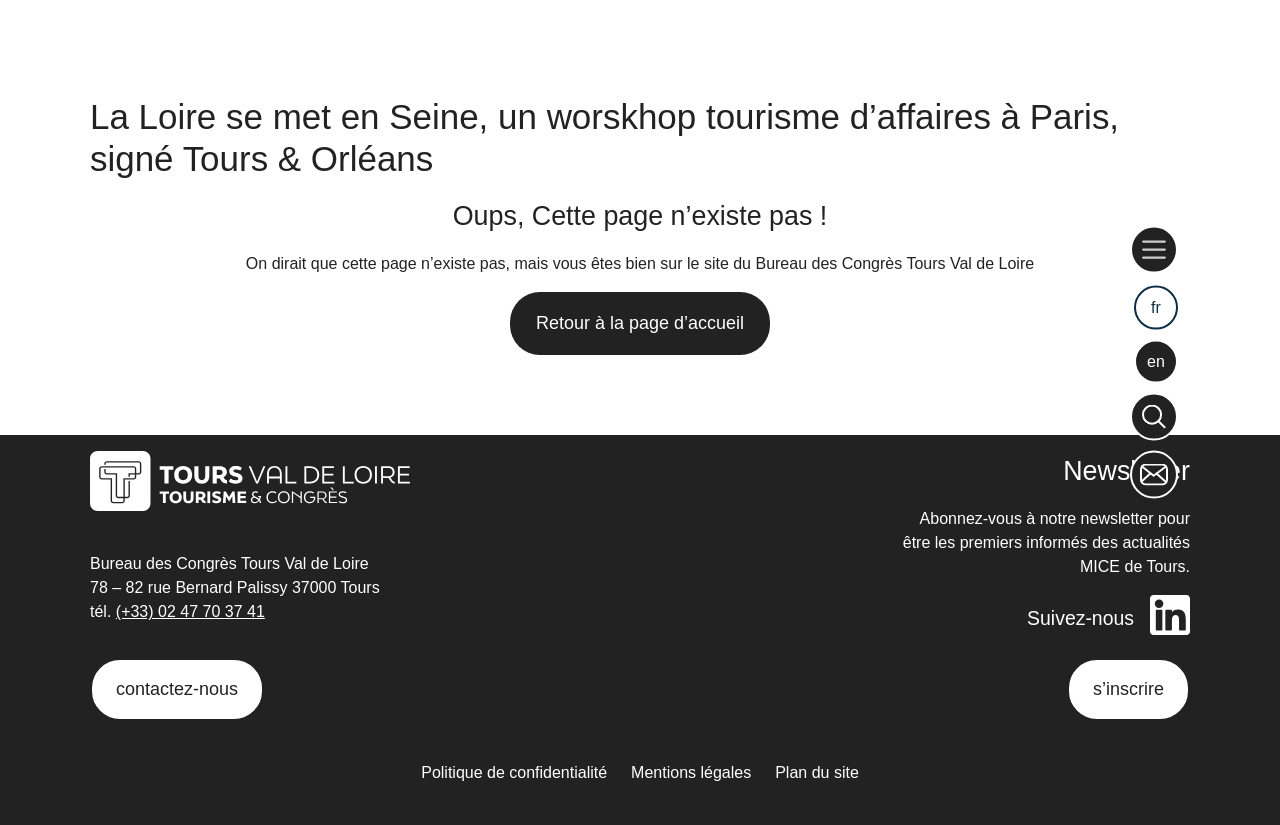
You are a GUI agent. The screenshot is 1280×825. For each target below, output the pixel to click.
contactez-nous (177, 689)
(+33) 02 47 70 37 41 (190, 612)
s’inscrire (1128, 689)
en (1156, 360)
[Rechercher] (1154, 417)
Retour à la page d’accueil (640, 323)
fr (1156, 307)
